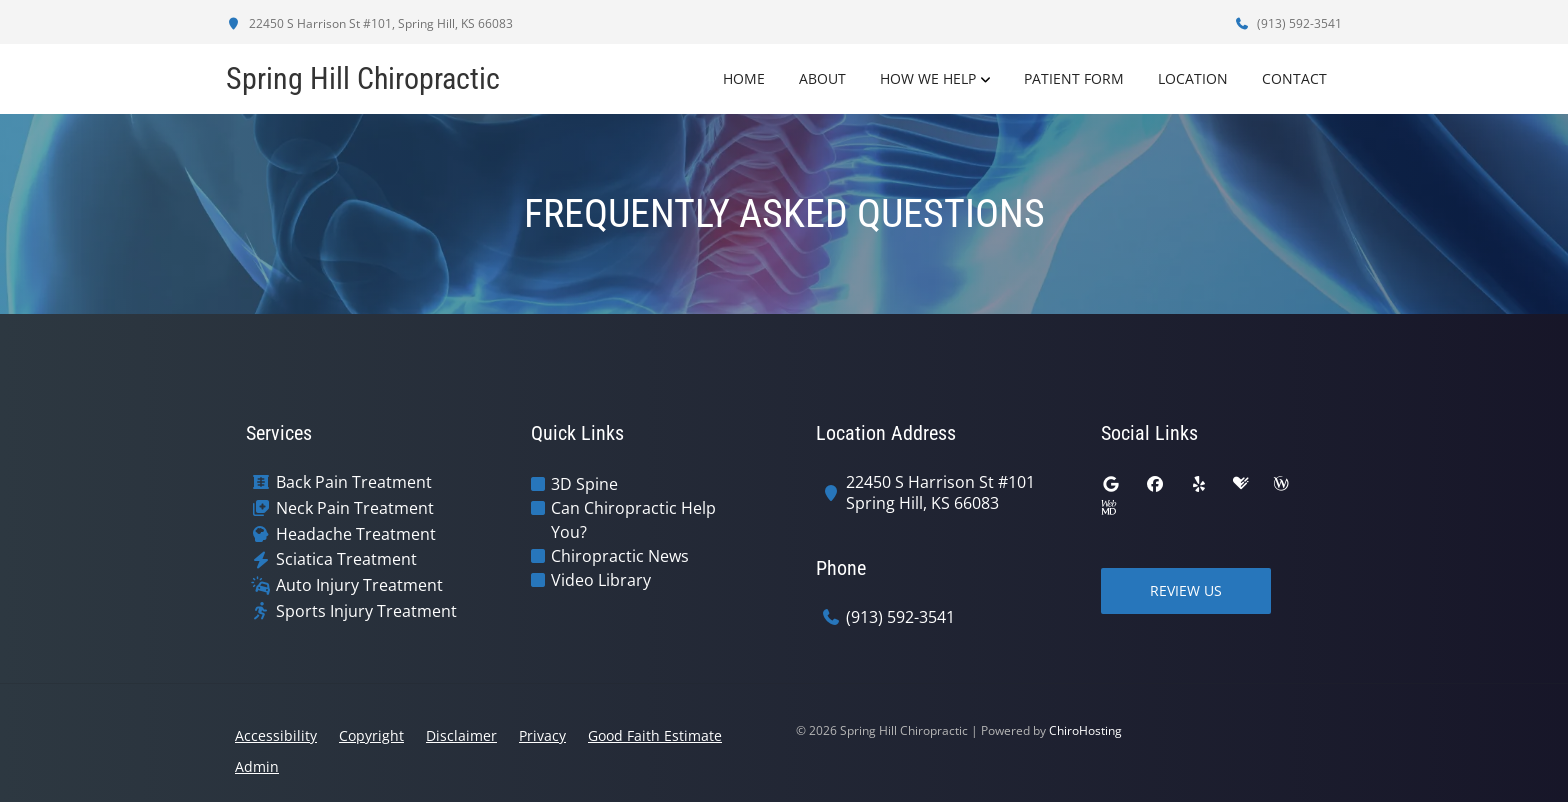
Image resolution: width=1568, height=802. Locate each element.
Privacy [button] (542, 735)
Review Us (1186, 590)
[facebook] (1155, 484)
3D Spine (584, 484)
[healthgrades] (1241, 484)
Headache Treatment (356, 534)
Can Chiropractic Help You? (633, 520)
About (822, 78)
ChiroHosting (1085, 730)
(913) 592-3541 (1288, 23)
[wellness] (1281, 484)
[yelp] (1199, 484)
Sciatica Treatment (346, 559)
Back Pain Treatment (354, 482)
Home (744, 78)
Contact (1294, 78)
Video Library (601, 580)
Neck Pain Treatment (355, 508)
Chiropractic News (620, 556)
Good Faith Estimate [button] (655, 735)
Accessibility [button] (276, 735)
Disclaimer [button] (461, 735)
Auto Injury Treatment (359, 585)
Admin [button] (257, 766)
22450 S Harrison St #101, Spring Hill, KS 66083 (369, 23)
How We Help (928, 78)
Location (1193, 78)
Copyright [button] (371, 735)
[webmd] (1109, 508)
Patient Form (1074, 78)
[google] (1111, 484)
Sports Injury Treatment (366, 611)
